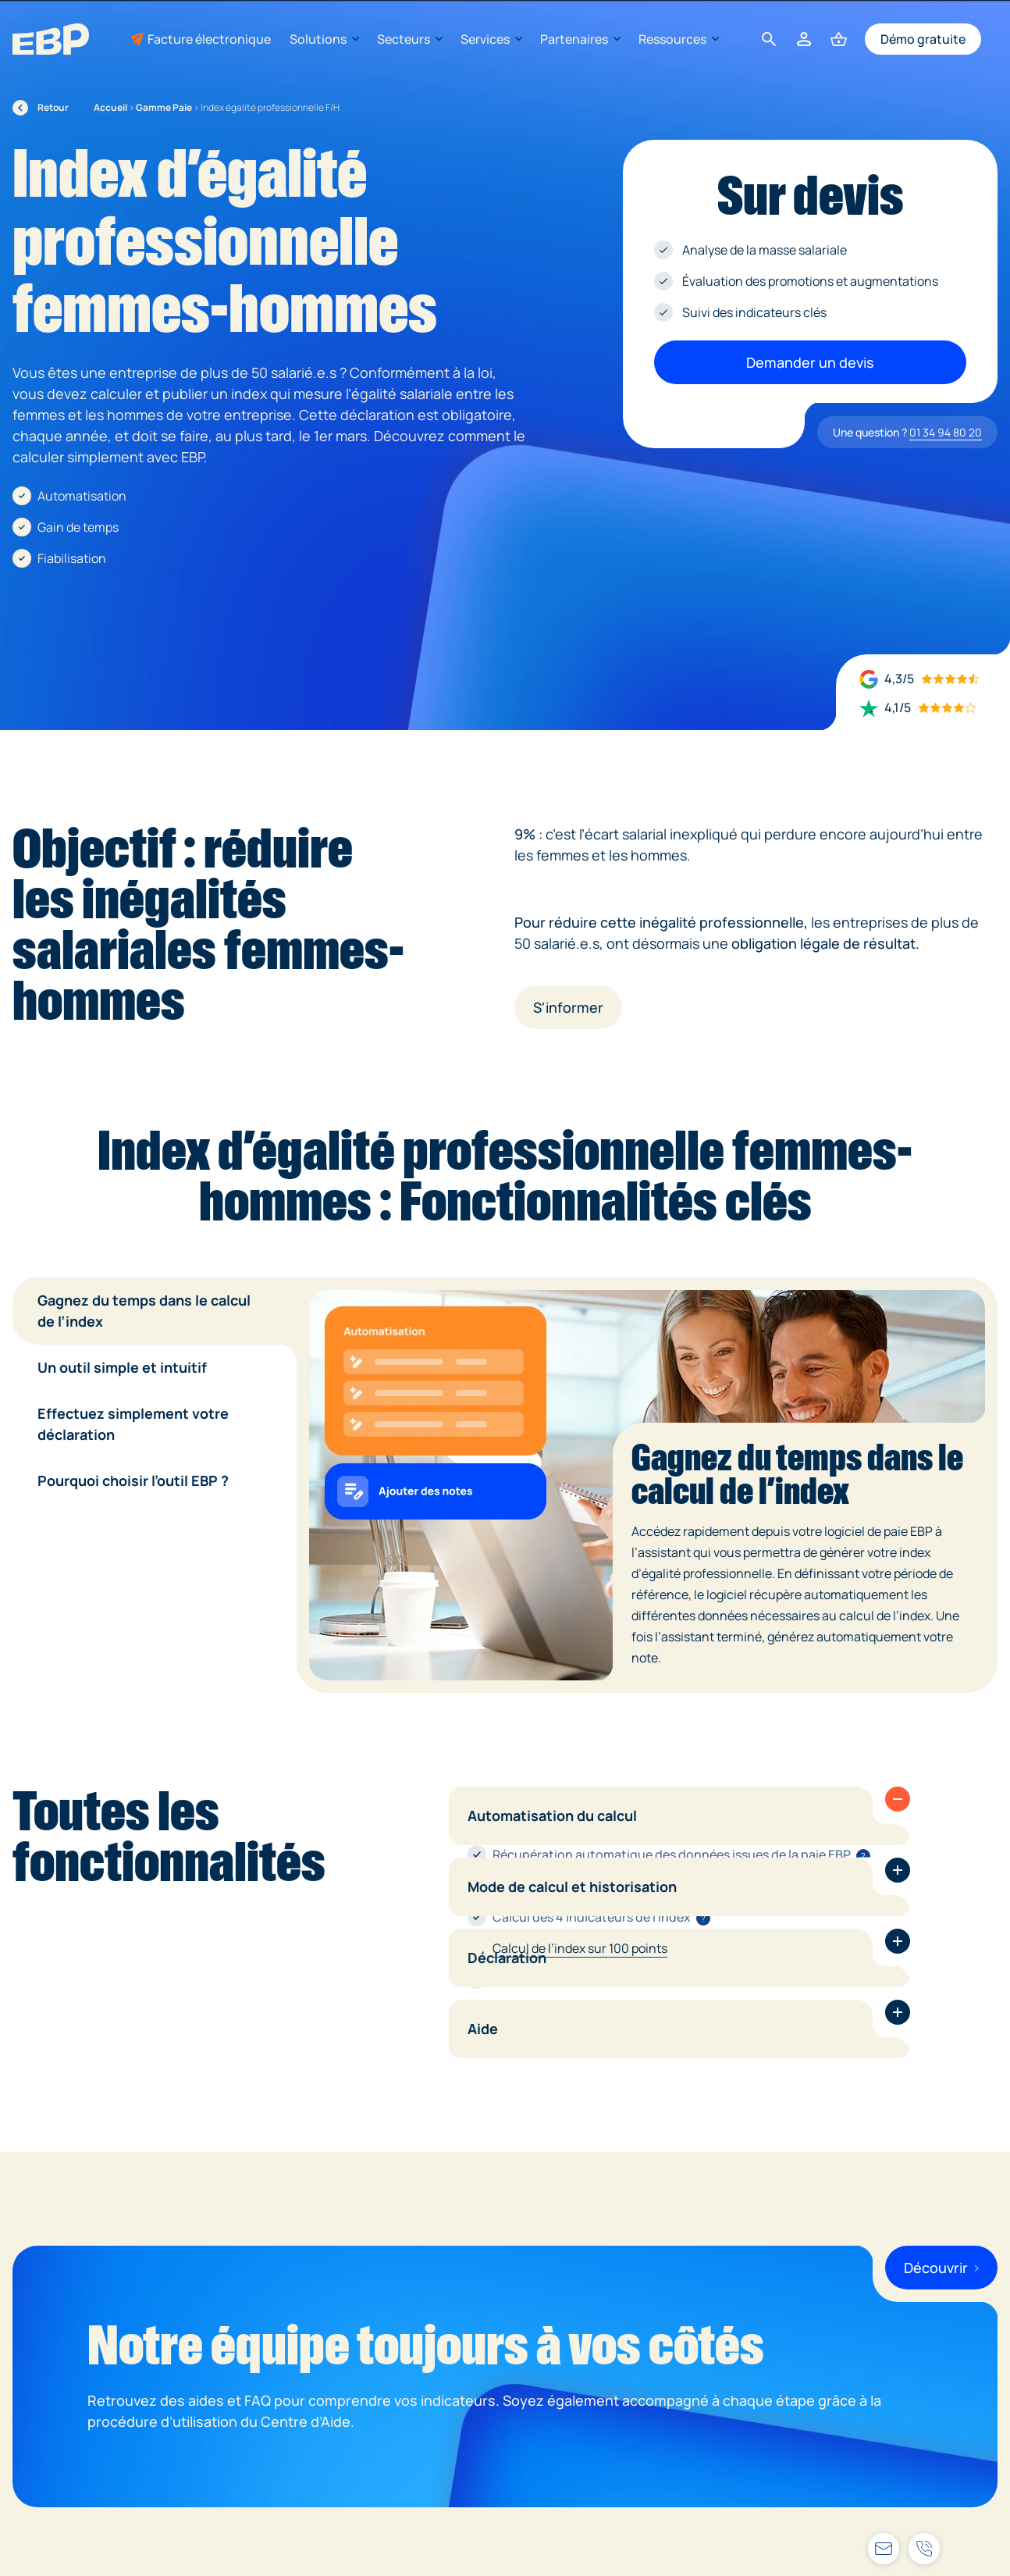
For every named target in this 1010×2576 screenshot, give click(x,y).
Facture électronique (209, 39)
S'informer (568, 1007)
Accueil (110, 107)
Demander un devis (810, 362)
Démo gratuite (923, 39)
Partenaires (580, 39)
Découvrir (941, 2267)
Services (491, 39)
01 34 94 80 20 (945, 432)
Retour (40, 108)
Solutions (324, 39)
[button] (897, 1799)
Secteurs (409, 39)
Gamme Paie (164, 107)
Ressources (678, 39)
